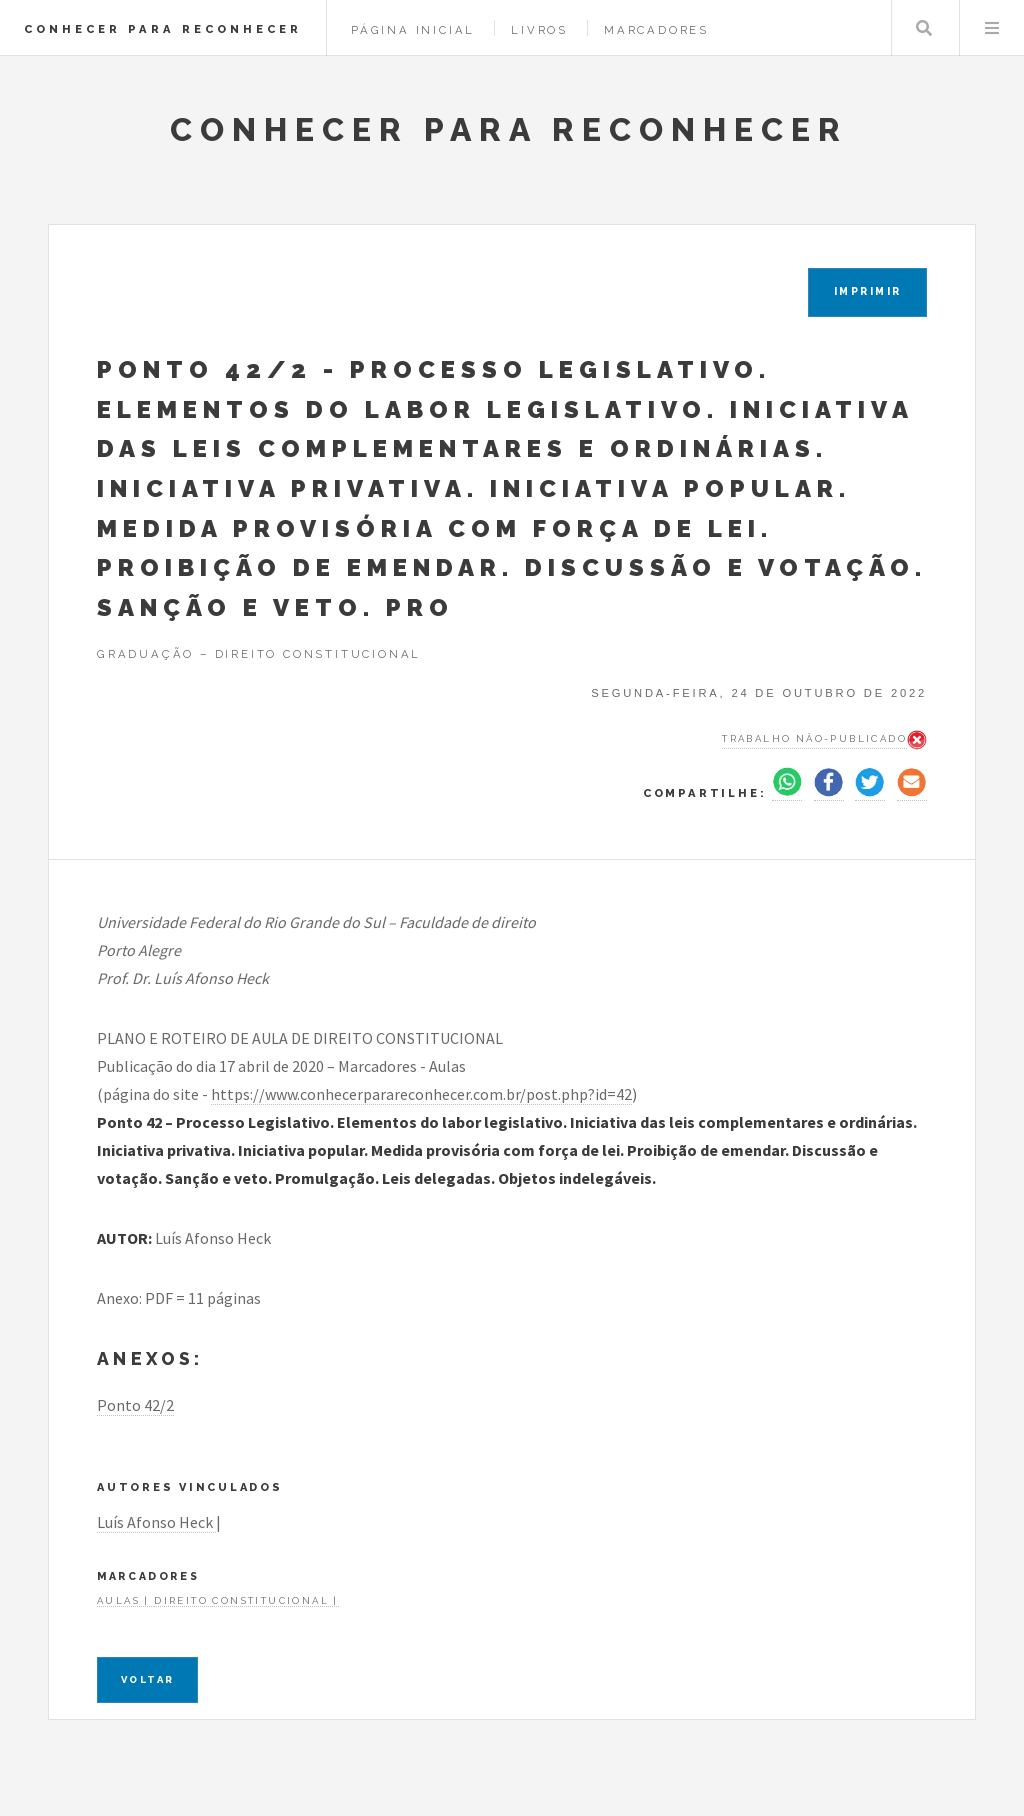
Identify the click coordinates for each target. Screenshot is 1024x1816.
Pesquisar (924, 28)
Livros (539, 30)
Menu (992, 28)
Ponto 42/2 (135, 1405)
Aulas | (125, 1600)
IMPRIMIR (868, 291)
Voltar (147, 1679)
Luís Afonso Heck (156, 1522)
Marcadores (656, 30)
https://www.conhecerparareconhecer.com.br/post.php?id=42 (421, 1094)
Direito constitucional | (246, 1600)
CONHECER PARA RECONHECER (163, 29)
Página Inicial (413, 30)
